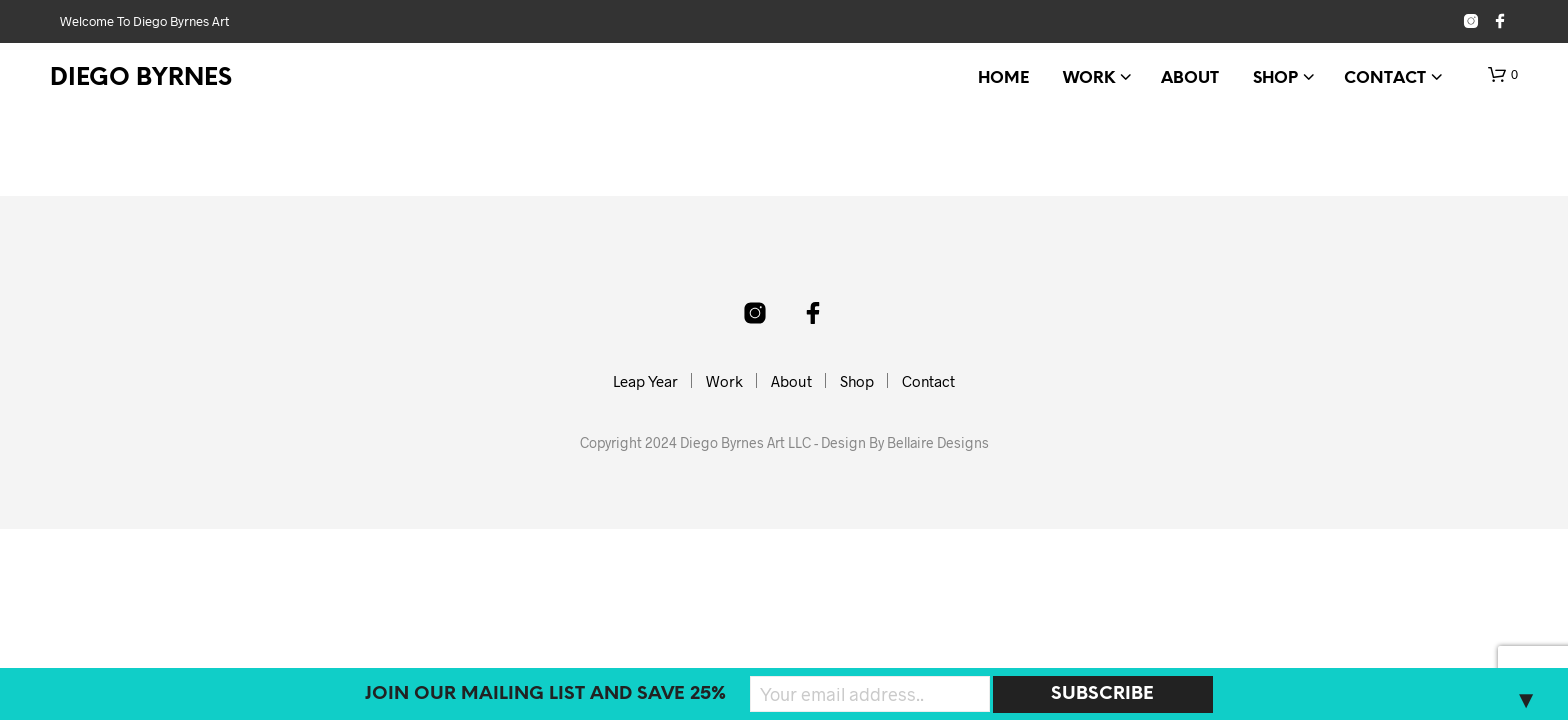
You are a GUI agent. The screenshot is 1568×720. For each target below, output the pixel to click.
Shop (1275, 78)
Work (1089, 78)
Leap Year (645, 381)
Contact (1385, 78)
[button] (1503, 75)
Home (1003, 78)
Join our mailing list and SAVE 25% (545, 694)
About (1190, 78)
